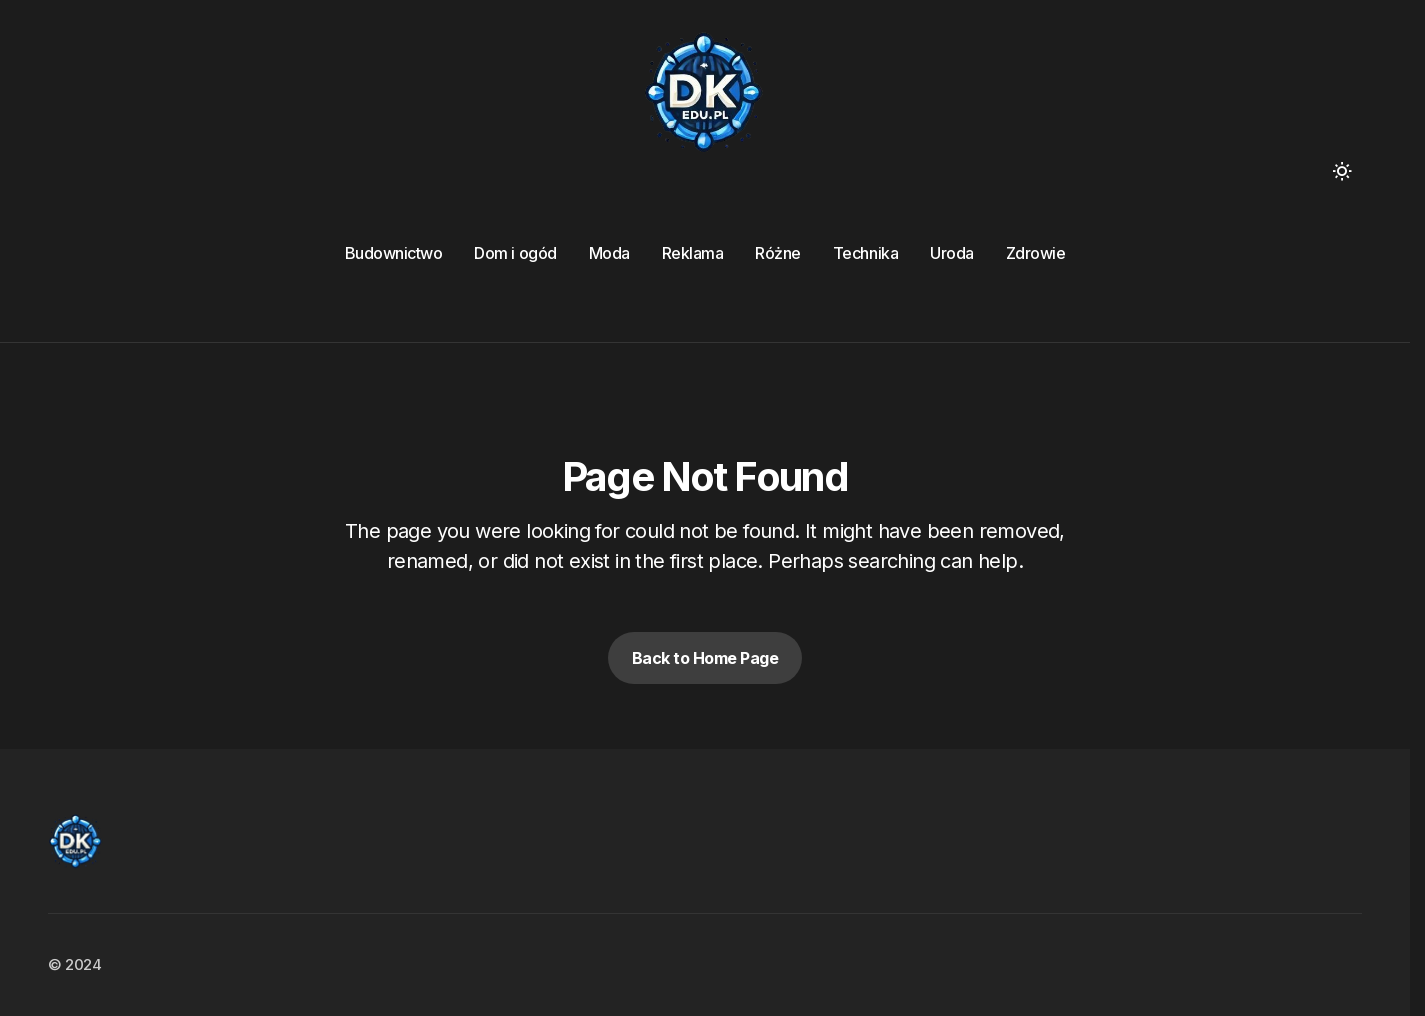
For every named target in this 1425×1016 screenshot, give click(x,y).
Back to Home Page (705, 658)
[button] (1342, 171)
